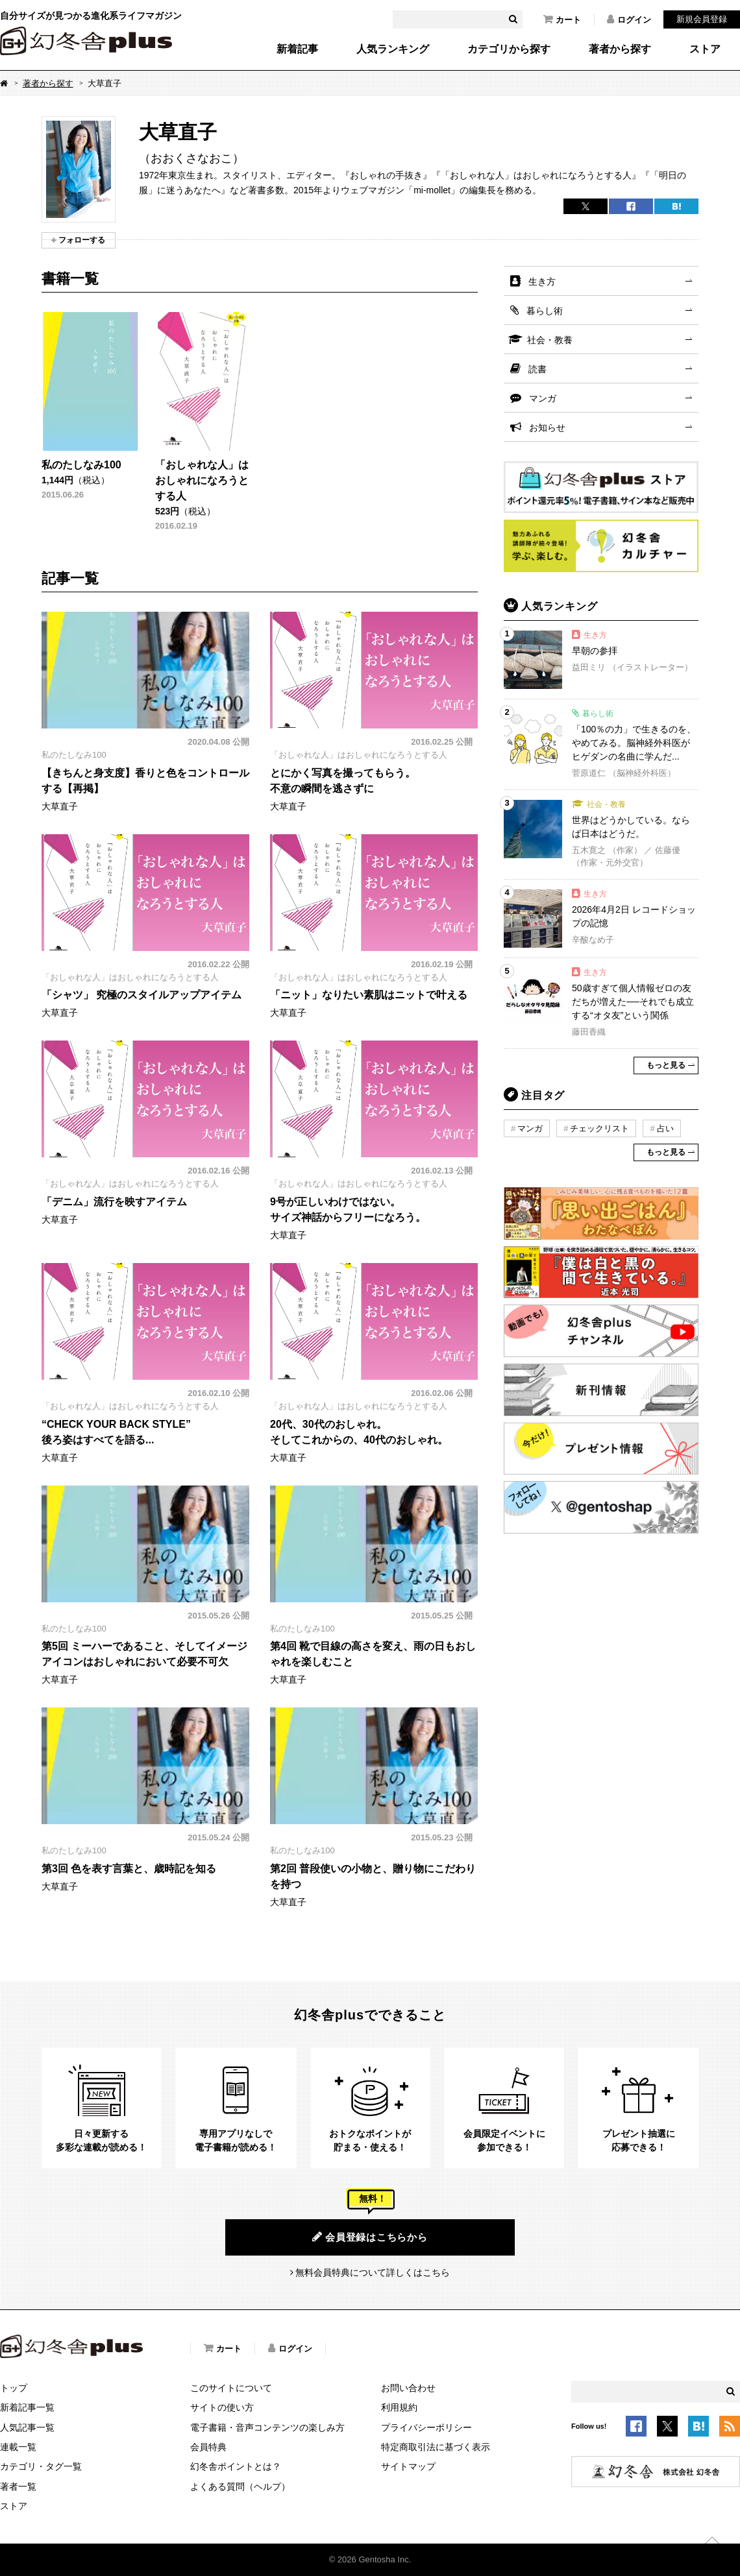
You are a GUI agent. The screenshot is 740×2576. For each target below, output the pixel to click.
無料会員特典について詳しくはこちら (372, 2272)
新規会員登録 (701, 19)
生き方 (542, 281)
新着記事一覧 (27, 2407)
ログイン (629, 19)
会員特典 (208, 2447)
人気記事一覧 (27, 2427)
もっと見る (666, 1065)
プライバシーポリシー (426, 2427)
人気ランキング (392, 49)
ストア (705, 49)
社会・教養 (550, 340)
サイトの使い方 (222, 2407)
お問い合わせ (408, 2388)
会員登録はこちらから (369, 2237)
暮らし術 (544, 311)
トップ (13, 2388)
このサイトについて (231, 2388)
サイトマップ (408, 2466)
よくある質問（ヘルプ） (240, 2486)
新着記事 (297, 49)
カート (562, 19)
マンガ (542, 398)
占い (665, 1128)
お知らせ (547, 427)
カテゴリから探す (508, 49)
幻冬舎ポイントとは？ (235, 2466)
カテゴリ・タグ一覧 (41, 2466)
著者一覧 (18, 2486)
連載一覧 (18, 2447)
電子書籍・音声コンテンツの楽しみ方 (267, 2427)
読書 (537, 369)
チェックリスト (599, 1128)
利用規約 (399, 2407)
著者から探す (620, 49)
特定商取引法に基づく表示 (435, 2447)
